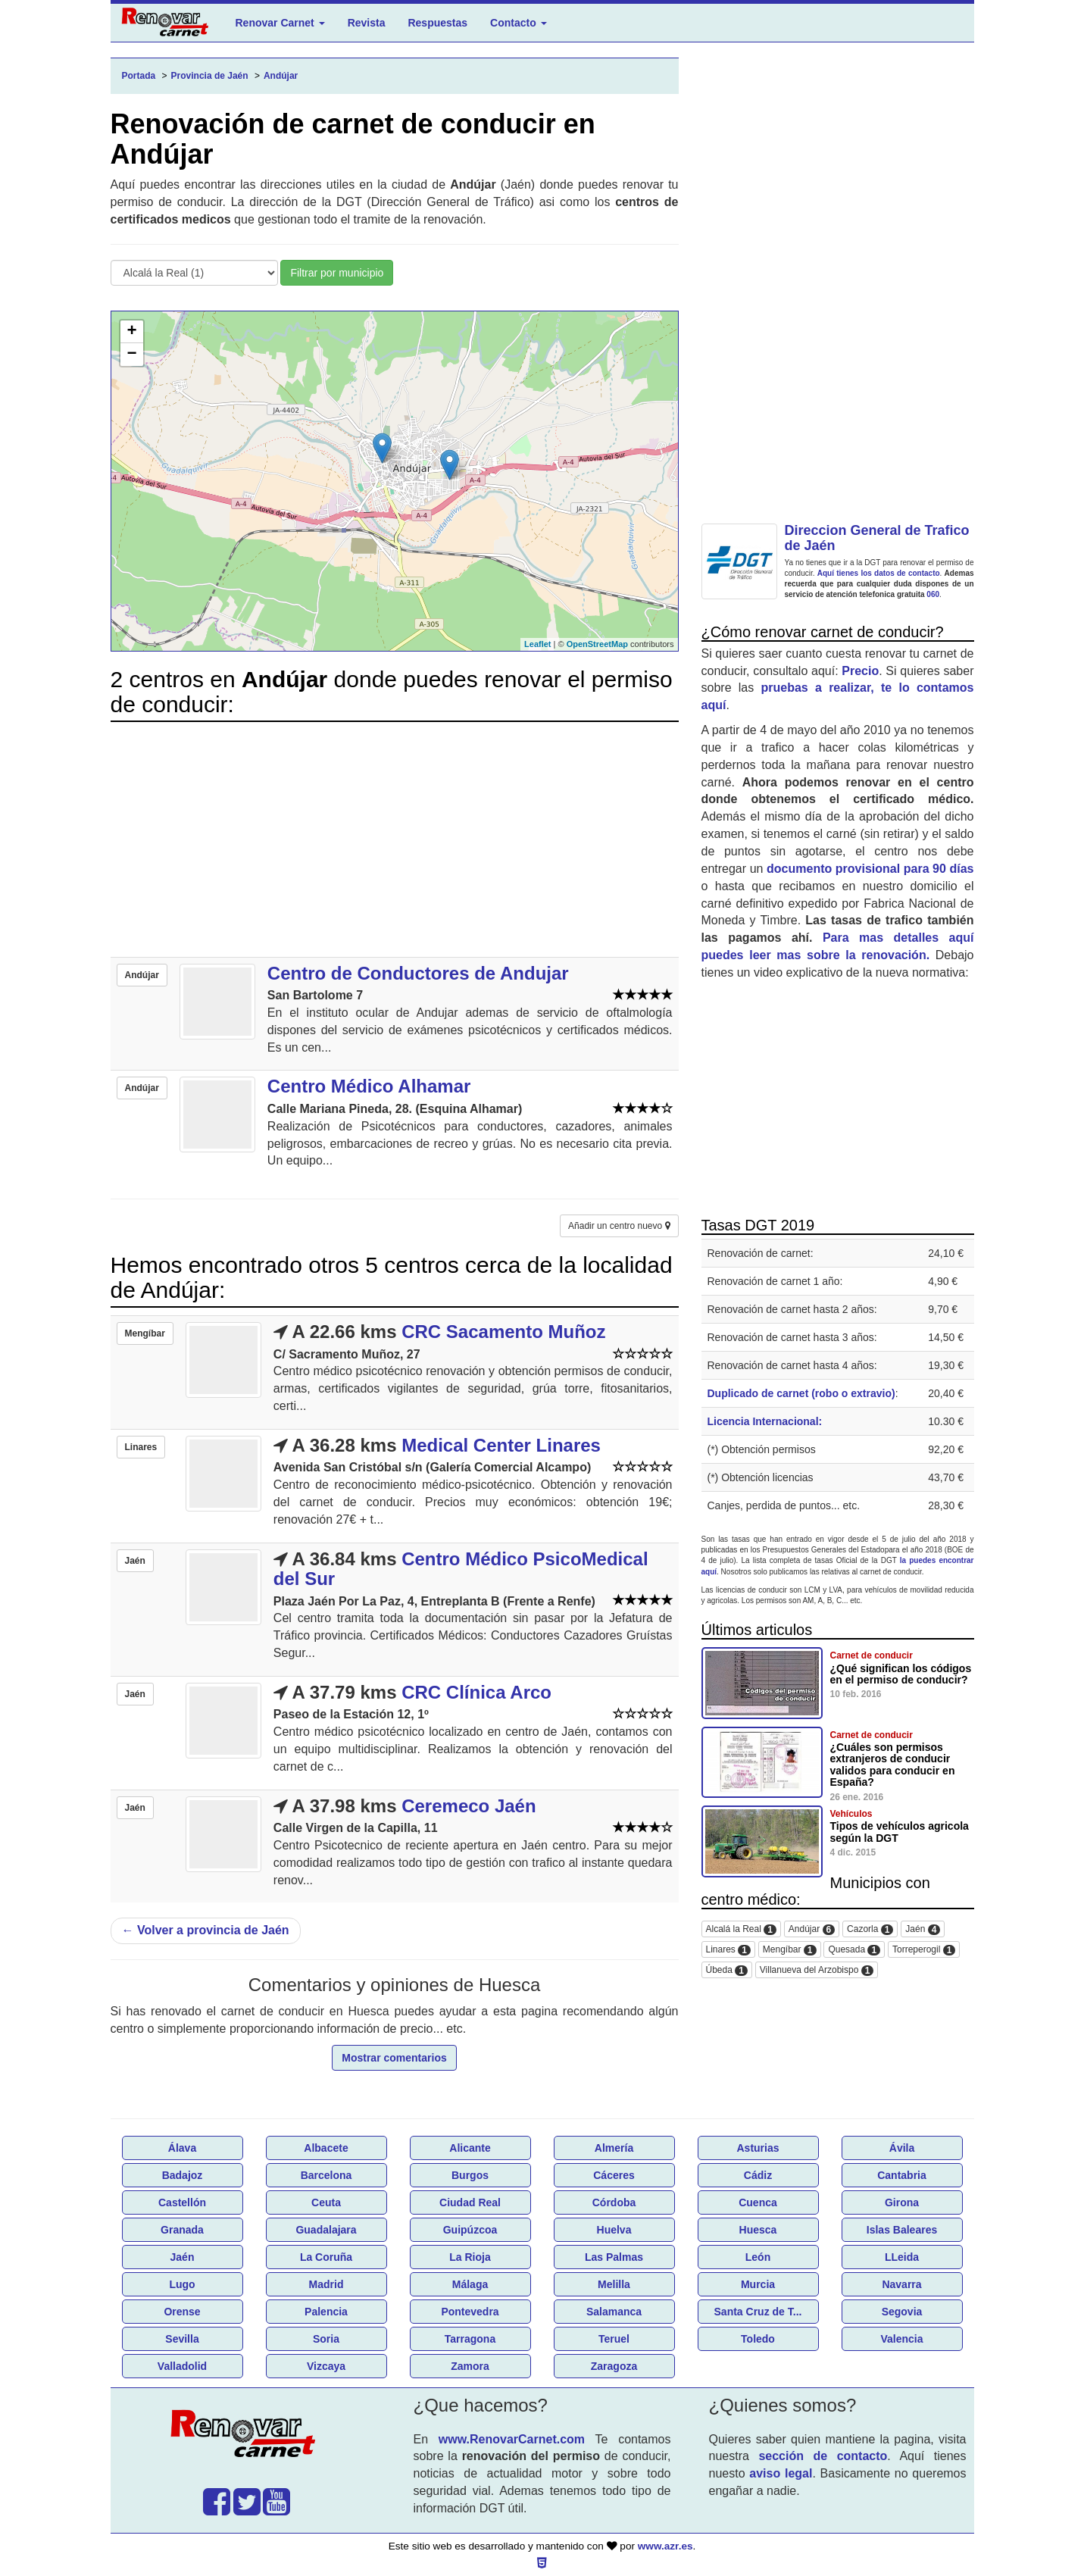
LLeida (902, 2257)
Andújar (812, 1929)
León (757, 2257)
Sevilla (181, 2339)
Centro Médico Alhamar (369, 1086)
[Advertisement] (394, 839)
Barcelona (326, 2175)
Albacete (326, 2148)
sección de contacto (822, 2455)
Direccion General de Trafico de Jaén (877, 538)
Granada (182, 2230)
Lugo (182, 2284)
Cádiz (758, 2175)
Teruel (613, 2339)
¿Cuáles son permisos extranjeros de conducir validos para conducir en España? (892, 1764)
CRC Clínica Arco (476, 1692)
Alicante (469, 2148)
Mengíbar (790, 1949)
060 (932, 594)
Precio (860, 670)
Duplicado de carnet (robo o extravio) (801, 1393)
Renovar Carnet (280, 23)
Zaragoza (614, 2366)
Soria (326, 2339)
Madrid (326, 2284)
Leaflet (537, 644)
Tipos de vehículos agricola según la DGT (899, 1831)
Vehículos (851, 1814)
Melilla (614, 2284)
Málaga (470, 2284)
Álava (182, 2148)
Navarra (901, 2284)
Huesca (758, 2230)
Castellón (182, 2202)
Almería (614, 2148)
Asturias (757, 2148)
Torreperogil (923, 1949)
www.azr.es (665, 2546)
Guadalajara (325, 2230)
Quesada (854, 1949)
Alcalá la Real (741, 1929)
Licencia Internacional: (765, 1421)
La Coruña (326, 2257)
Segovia (902, 2312)
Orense (182, 2312)
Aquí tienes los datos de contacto (878, 573)
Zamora (470, 2366)
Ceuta (326, 2202)
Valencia (901, 2339)
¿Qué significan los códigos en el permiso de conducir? (901, 1674)
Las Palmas (614, 2257)
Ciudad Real (470, 2202)
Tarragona (470, 2339)
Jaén (922, 1929)
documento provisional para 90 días (870, 868)
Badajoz (182, 2175)
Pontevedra (469, 2312)
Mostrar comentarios (394, 2058)
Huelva (614, 2230)
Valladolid (182, 2366)
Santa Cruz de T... (758, 2312)
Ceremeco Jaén (468, 1806)
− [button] (131, 354)
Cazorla (870, 1929)
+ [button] (131, 331)
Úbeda (727, 1970)
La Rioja (469, 2257)
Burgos (470, 2175)
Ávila (901, 2148)
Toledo (758, 2339)
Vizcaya (326, 2366)
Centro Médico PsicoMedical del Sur (460, 1569)
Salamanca (614, 2312)
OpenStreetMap (597, 644)
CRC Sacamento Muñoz (503, 1331)
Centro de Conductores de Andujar (418, 973)
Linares (728, 1949)
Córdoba (614, 2202)
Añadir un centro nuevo (619, 1226)
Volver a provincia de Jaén (205, 1930)
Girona (902, 2202)
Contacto (518, 23)
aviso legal (780, 2473)
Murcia (758, 2284)
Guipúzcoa (470, 2230)
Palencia (326, 2312)
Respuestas (437, 23)
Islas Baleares (902, 2230)
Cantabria (901, 2175)
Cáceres (614, 2175)
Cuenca (758, 2202)
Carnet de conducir (871, 1655)
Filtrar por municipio (336, 273)
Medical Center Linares (501, 1445)
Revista (367, 23)
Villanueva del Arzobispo (817, 1970)
